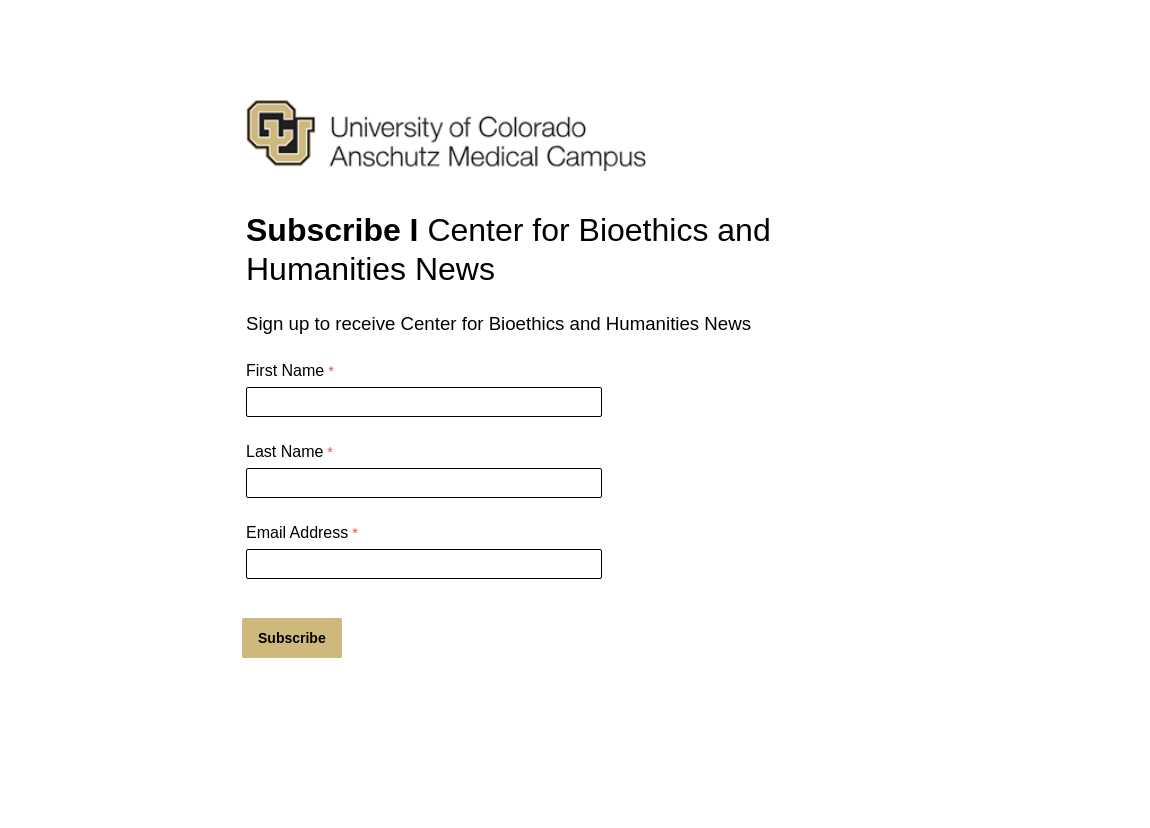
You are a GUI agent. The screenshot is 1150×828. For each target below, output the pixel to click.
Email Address (297, 532)
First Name (285, 370)
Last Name (284, 451)
